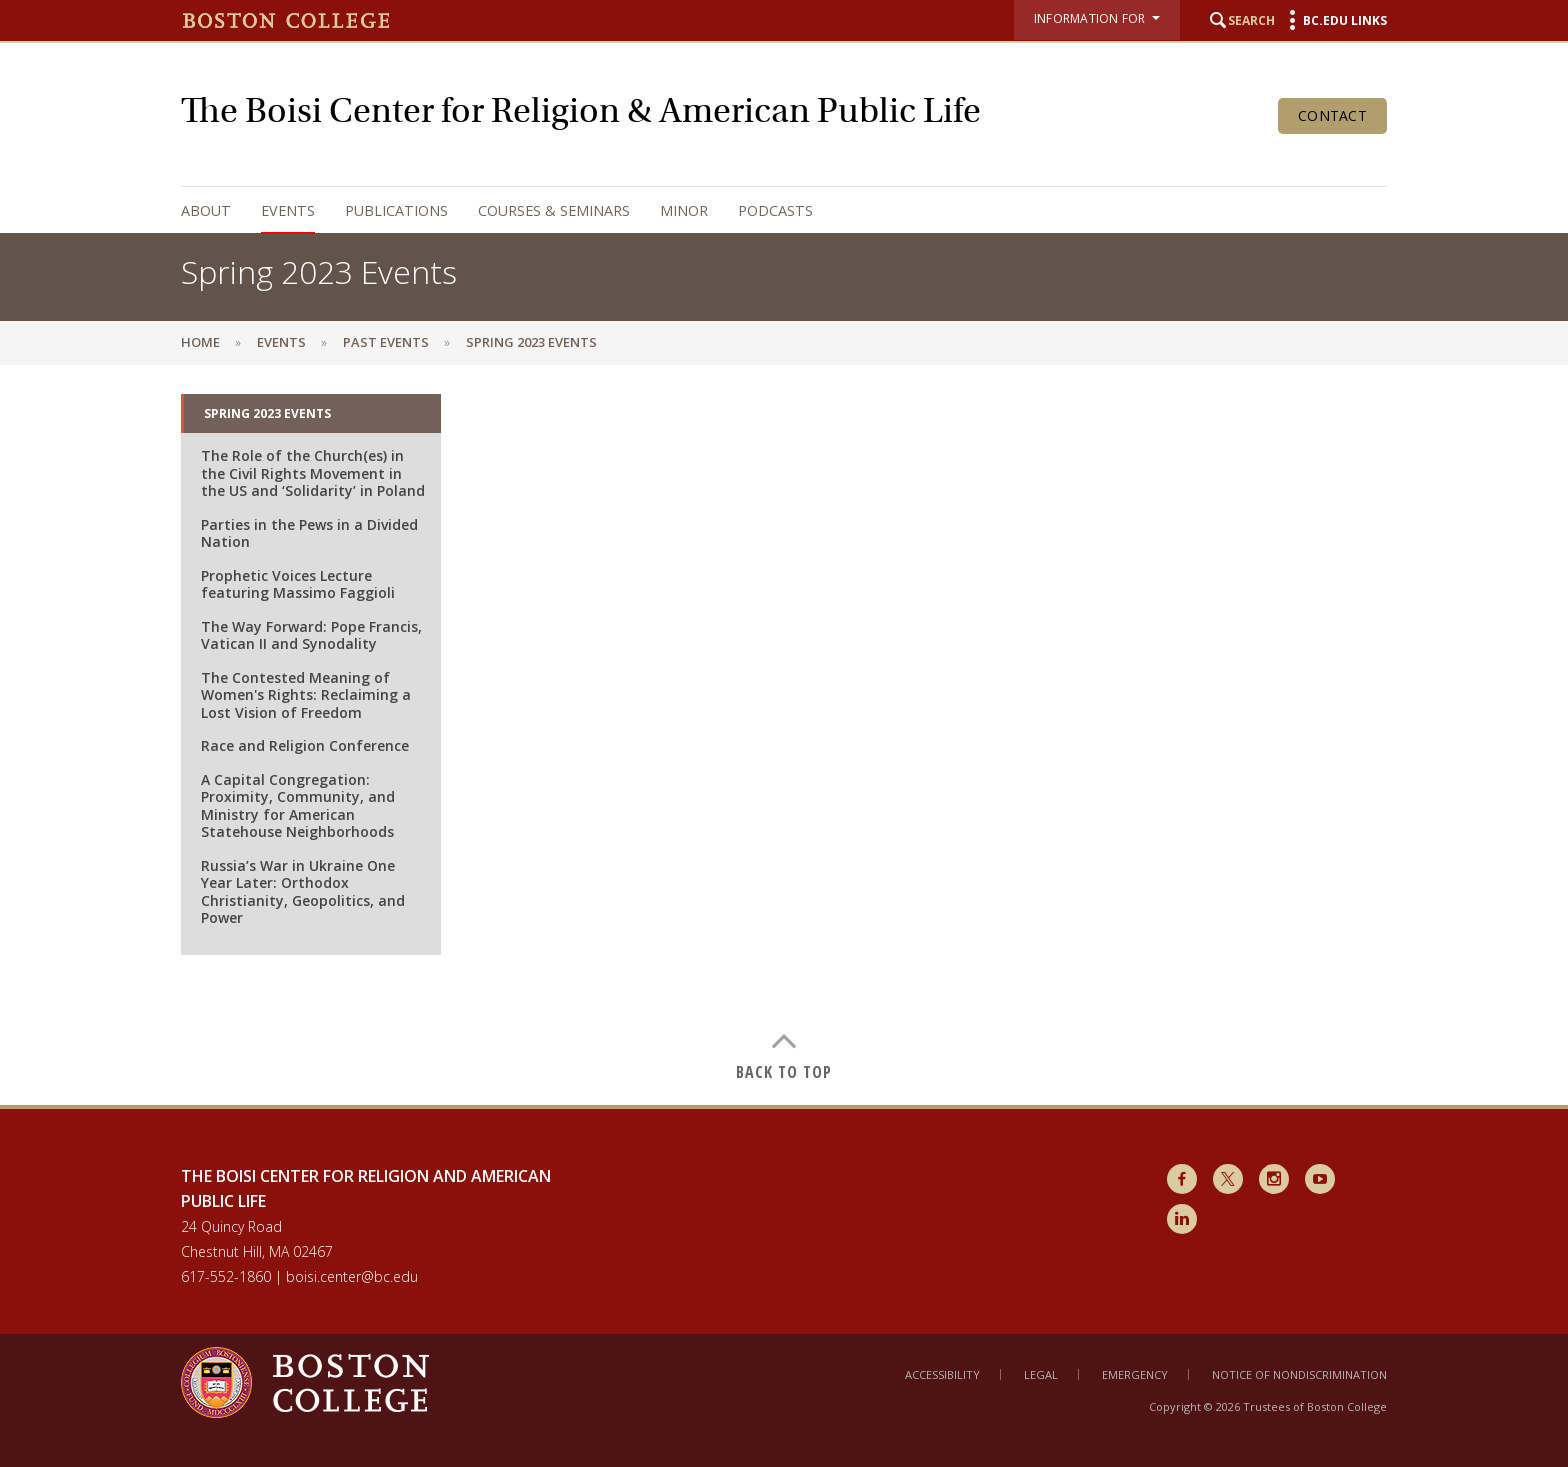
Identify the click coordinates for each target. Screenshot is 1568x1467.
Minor (684, 210)
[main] (784, 734)
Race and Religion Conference (305, 745)
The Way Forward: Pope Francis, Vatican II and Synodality (311, 635)
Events (288, 210)
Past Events (386, 342)
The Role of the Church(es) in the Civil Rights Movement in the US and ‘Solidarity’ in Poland (313, 473)
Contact (1332, 115)
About (206, 210)
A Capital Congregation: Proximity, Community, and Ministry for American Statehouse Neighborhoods (298, 806)
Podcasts (775, 210)
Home (200, 342)
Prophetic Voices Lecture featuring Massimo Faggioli (298, 584)
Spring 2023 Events (267, 413)
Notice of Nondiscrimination (1299, 1374)
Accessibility (942, 1374)
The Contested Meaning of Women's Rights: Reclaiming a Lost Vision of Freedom (306, 695)
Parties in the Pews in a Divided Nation (309, 533)
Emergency (1135, 1374)
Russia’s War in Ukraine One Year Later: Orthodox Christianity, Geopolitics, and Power (303, 892)
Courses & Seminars (554, 210)
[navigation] (764, 210)
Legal (1041, 1374)
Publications (396, 210)
